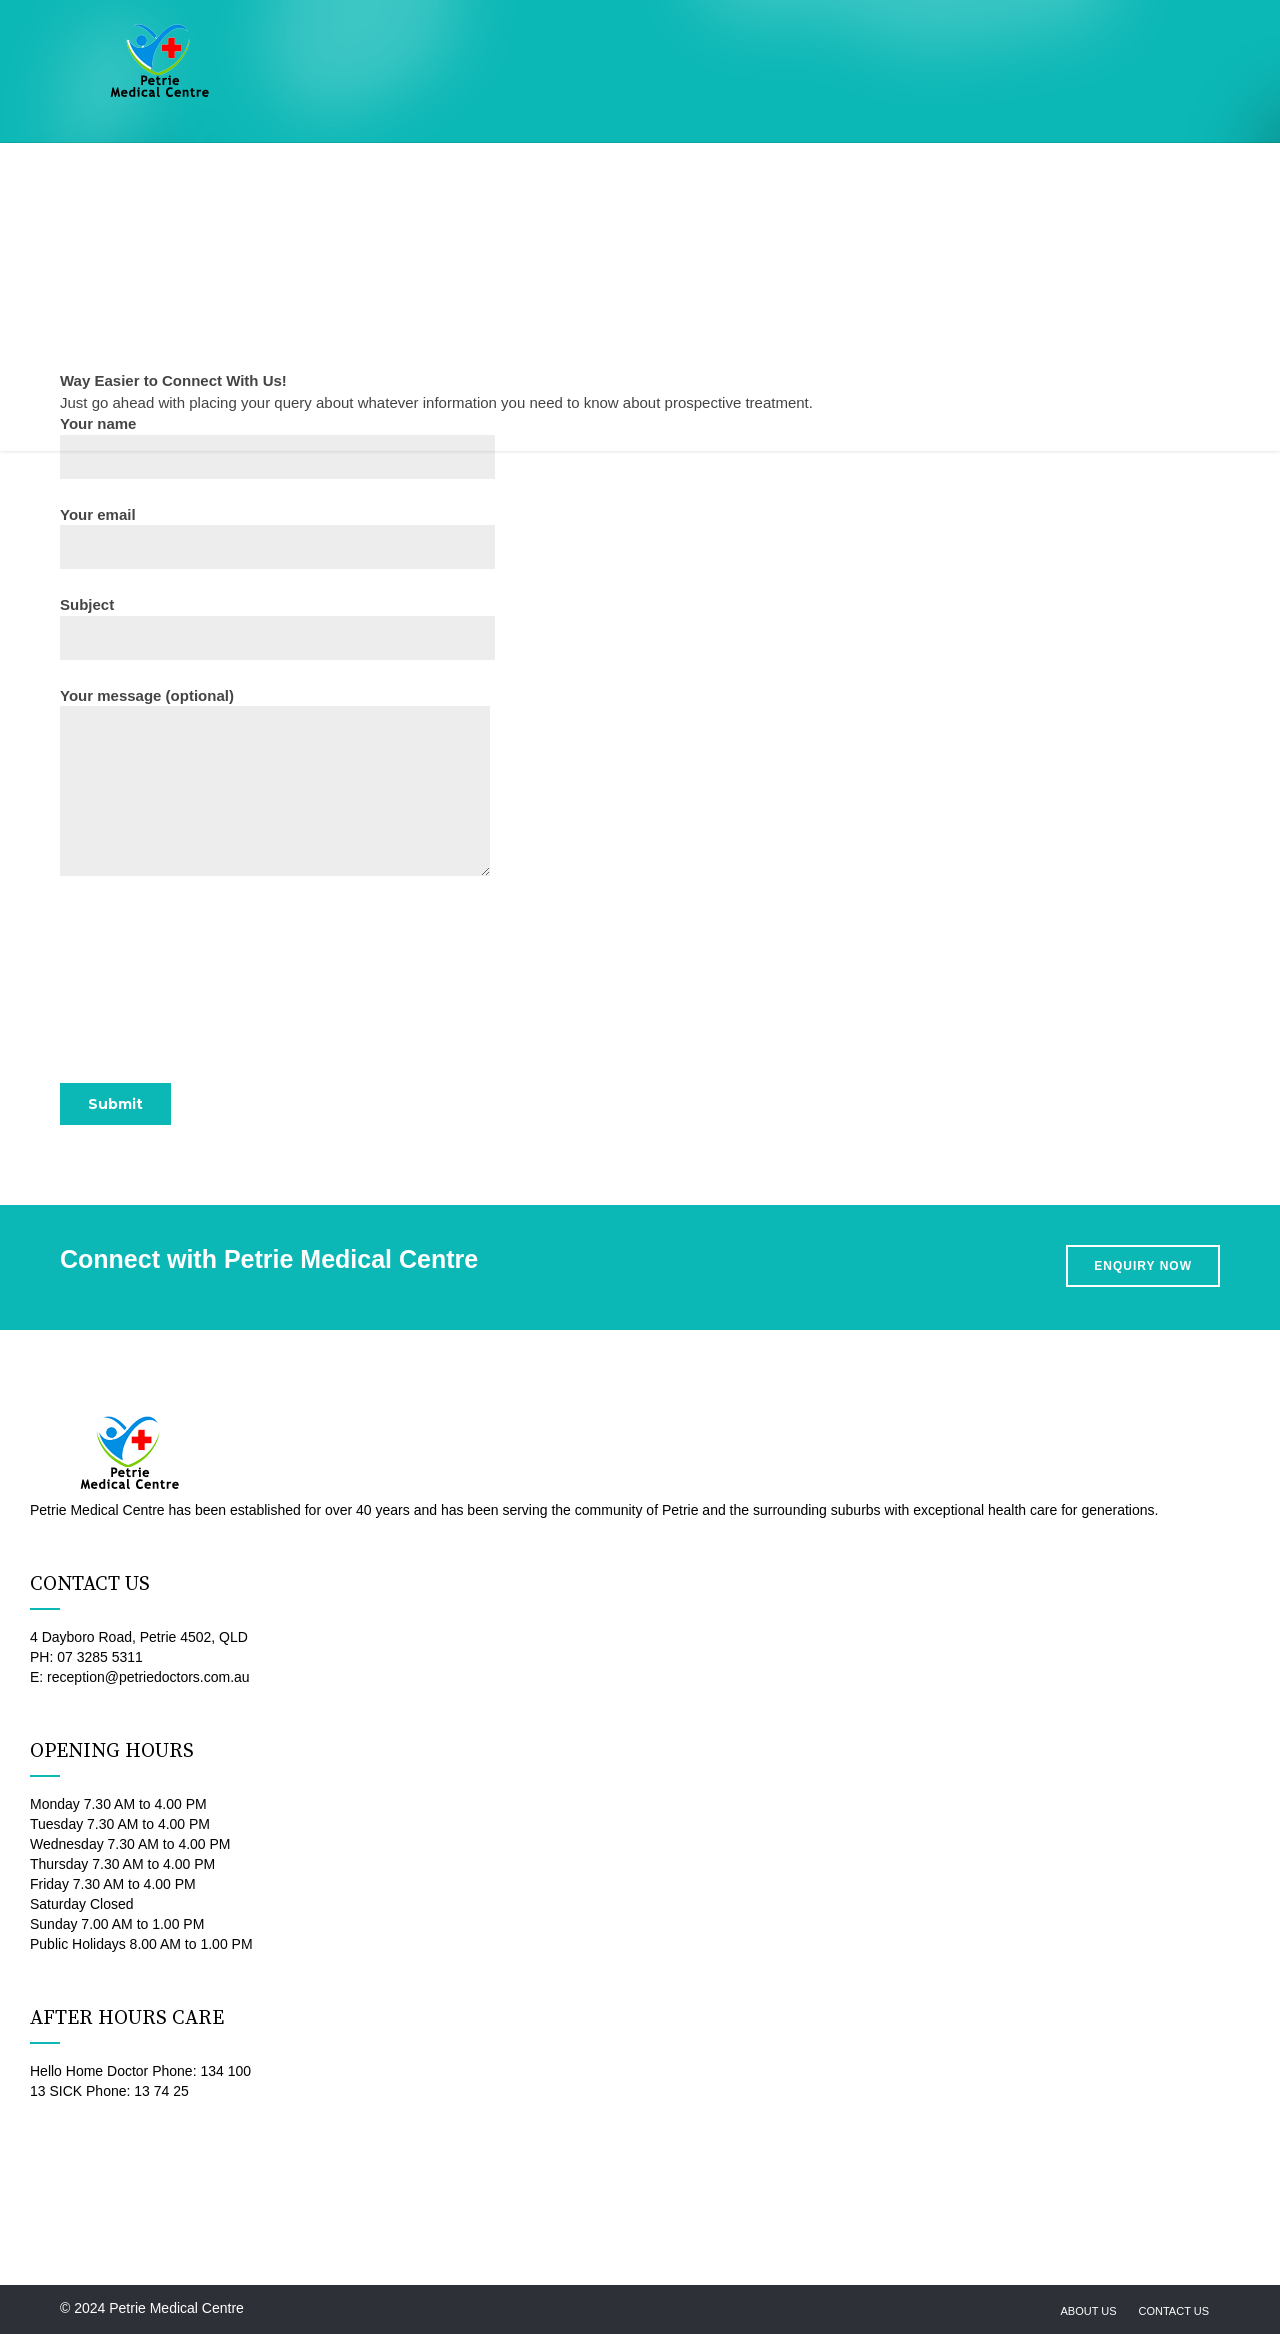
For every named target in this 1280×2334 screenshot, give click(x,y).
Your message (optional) (275, 781)
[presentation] (212, 986)
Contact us (1174, 2311)
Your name (277, 446)
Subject (277, 627)
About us (1088, 2311)
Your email (277, 537)
